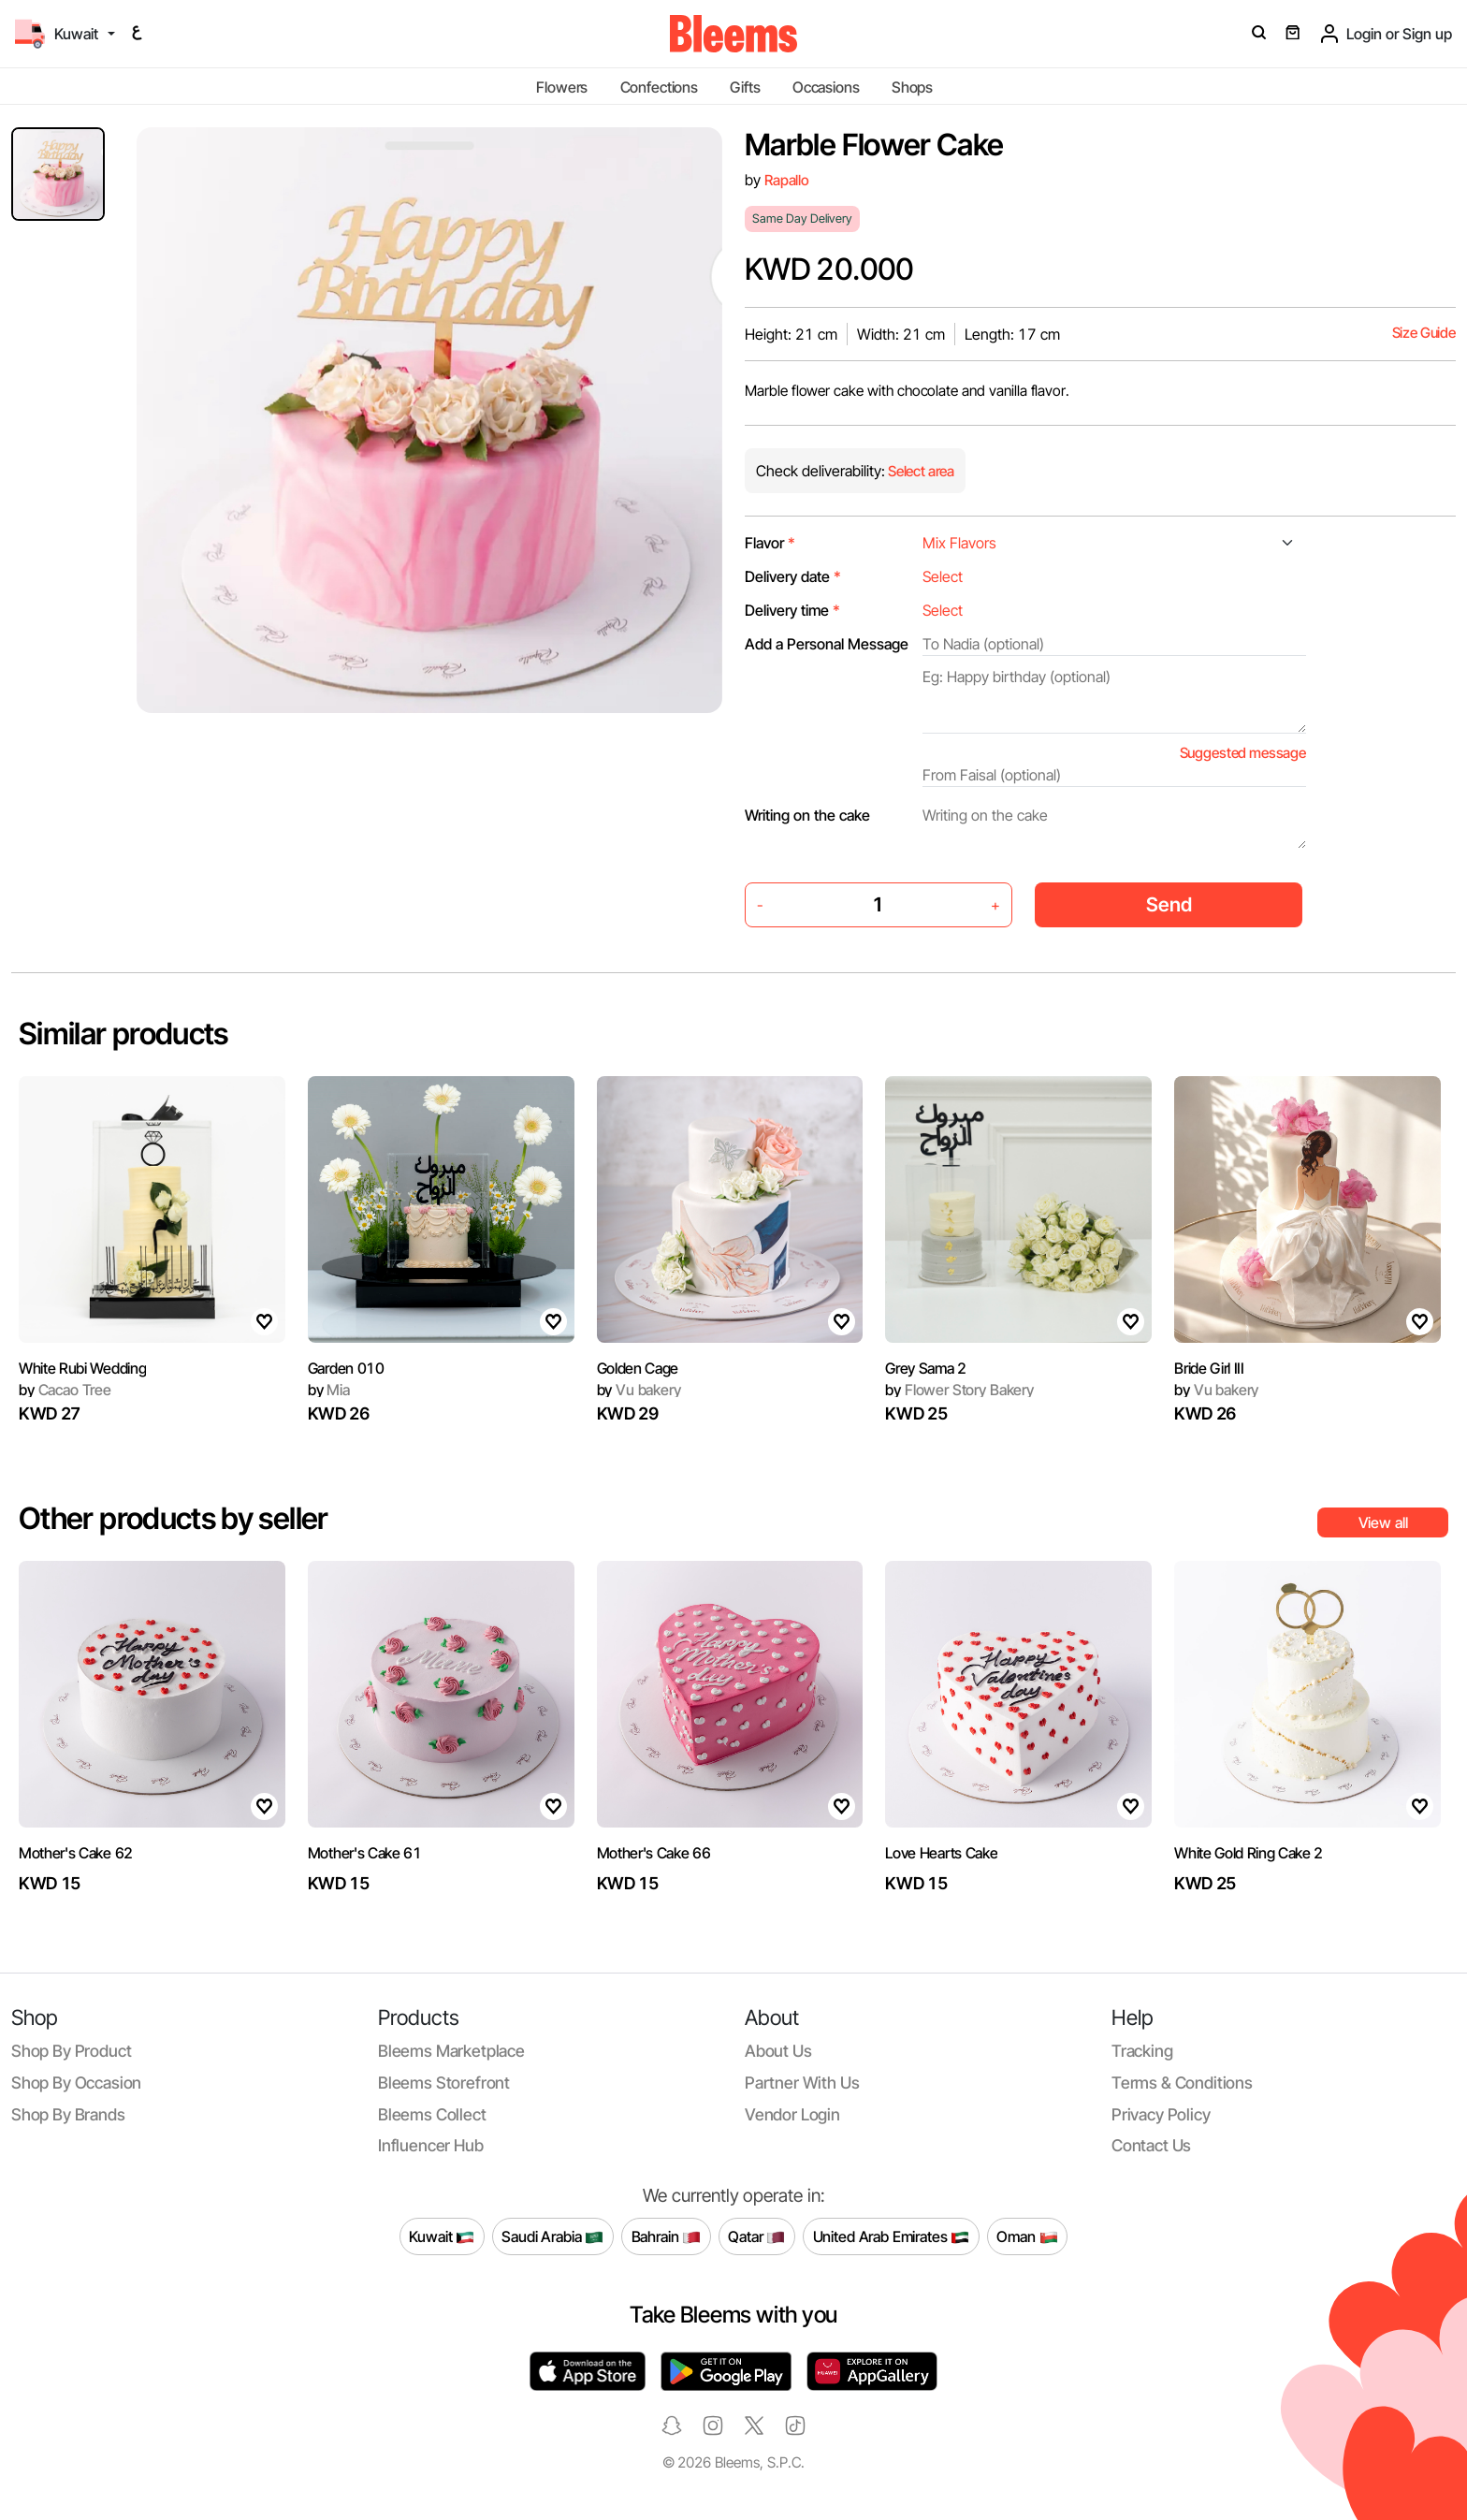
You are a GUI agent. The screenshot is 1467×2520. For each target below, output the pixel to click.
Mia (329, 1389)
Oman (1026, 2236)
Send (1169, 904)
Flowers (562, 87)
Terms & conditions (1182, 2082)
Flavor (770, 542)
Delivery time (792, 610)
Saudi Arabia (552, 2236)
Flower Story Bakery (959, 1389)
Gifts (745, 87)
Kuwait (441, 2236)
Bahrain (667, 2236)
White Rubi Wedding (82, 1368)
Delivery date (793, 576)
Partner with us (802, 2082)
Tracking (1142, 2051)
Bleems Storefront (444, 2082)
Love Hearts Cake (941, 1852)
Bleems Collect (432, 2114)
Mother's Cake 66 (654, 1852)
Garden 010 (346, 1368)
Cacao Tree (65, 1389)
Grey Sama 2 (925, 1368)
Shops (912, 87)
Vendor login (792, 2114)
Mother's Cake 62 (76, 1852)
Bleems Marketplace (451, 2051)
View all (1383, 1522)
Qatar (756, 2236)
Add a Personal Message (826, 643)
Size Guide (1424, 333)
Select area (919, 471)
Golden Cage (637, 1368)
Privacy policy (1161, 2114)
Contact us (1151, 2145)
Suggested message (1243, 753)
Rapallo (786, 180)
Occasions (826, 87)
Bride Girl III (1209, 1368)
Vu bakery (639, 1389)
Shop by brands (68, 2114)
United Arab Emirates (891, 2236)
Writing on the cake (807, 815)
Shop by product (71, 2051)
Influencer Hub (431, 2145)
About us (778, 2051)
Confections (659, 87)
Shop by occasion (76, 2082)
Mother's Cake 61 (365, 1852)
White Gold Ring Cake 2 (1248, 1852)
